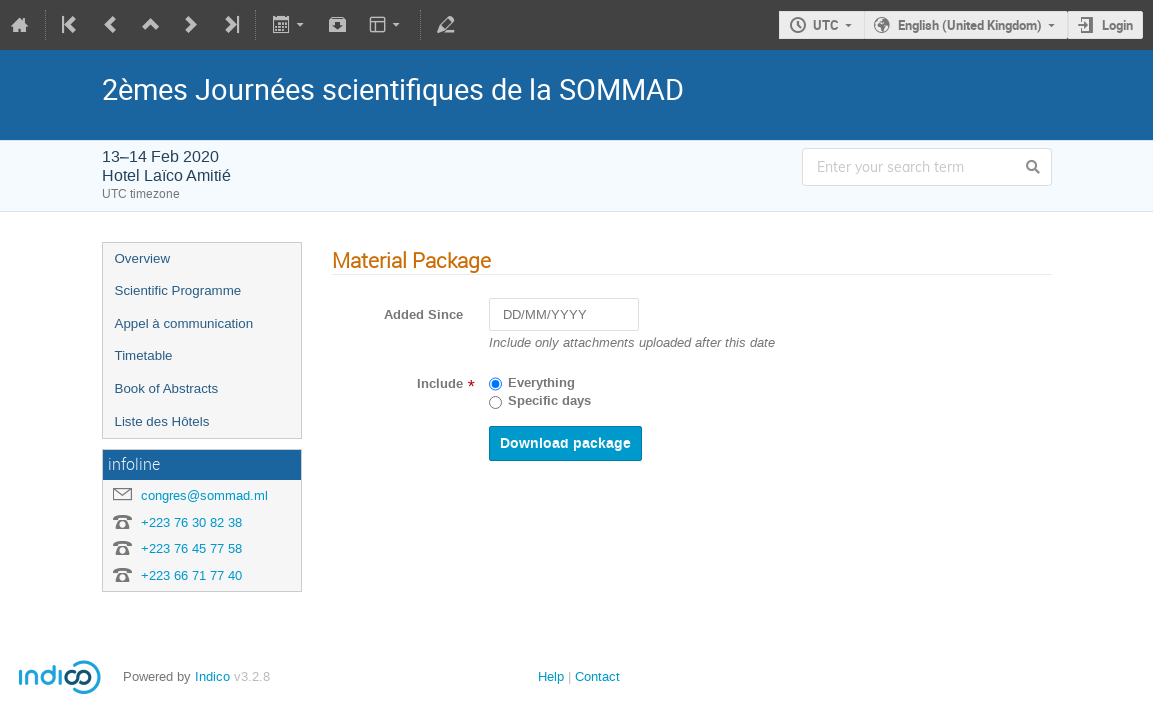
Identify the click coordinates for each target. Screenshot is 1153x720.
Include (440, 384)
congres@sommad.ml (204, 495)
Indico (212, 676)
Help (551, 676)
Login (1117, 25)
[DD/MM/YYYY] (564, 314)
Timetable (144, 355)
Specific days (549, 401)
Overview (143, 258)
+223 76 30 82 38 (191, 522)
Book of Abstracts (167, 388)
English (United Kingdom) (970, 25)
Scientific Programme (178, 290)
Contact (597, 676)
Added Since (423, 315)
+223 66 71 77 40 (191, 575)
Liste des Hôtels (162, 421)
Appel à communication (184, 323)
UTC (826, 25)
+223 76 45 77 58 (191, 548)
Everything (541, 383)
